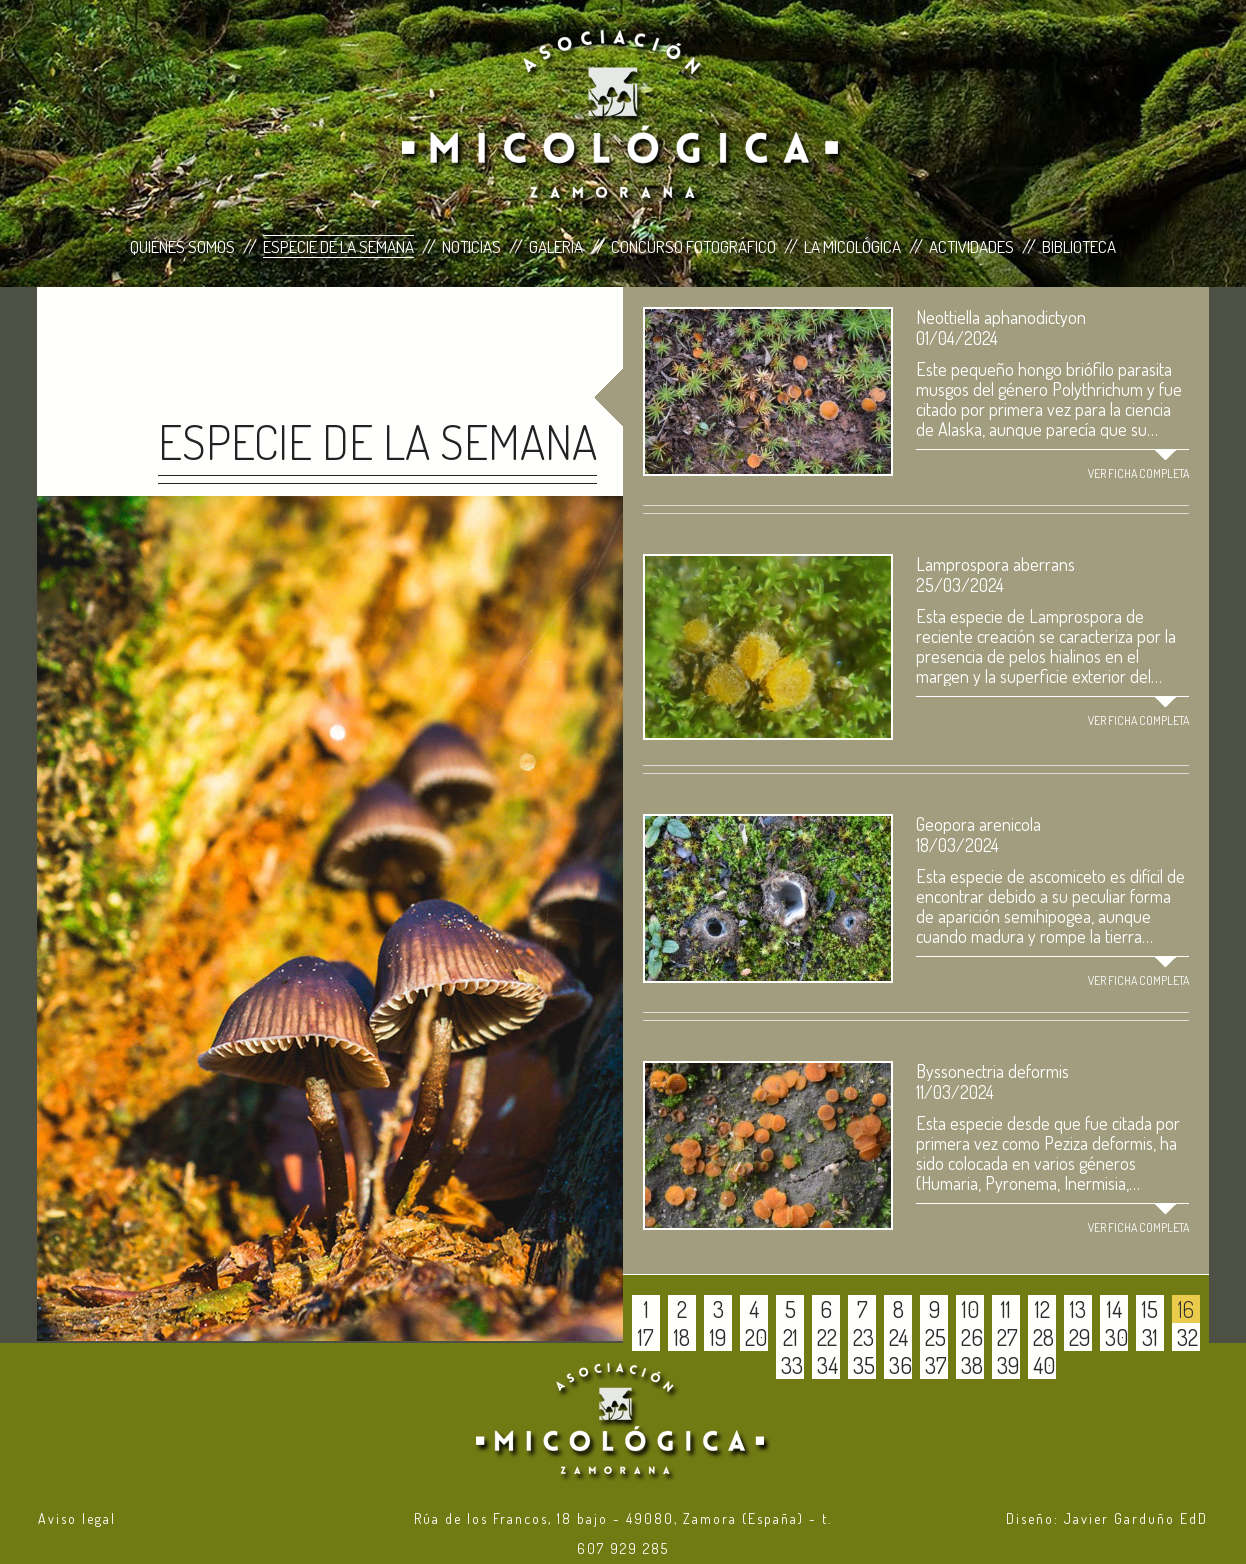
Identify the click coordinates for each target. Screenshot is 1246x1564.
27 (1007, 1337)
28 (1043, 1337)
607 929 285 (623, 1548)
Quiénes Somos (182, 246)
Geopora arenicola (978, 824)
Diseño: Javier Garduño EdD (1107, 1518)
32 (1187, 1337)
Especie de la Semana (338, 246)
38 (972, 1365)
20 (756, 1337)
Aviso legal (77, 1518)
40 (1044, 1365)
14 (1114, 1309)
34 (827, 1365)
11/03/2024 (955, 1092)
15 (1150, 1309)
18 (682, 1337)
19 (718, 1337)
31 (1150, 1337)
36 (900, 1365)
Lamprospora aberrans (995, 564)
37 (936, 1365)
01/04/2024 (957, 338)
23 (863, 1337)
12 (1042, 1309)
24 (898, 1337)
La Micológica (852, 246)
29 (1079, 1337)
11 (1006, 1309)
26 (972, 1337)
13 (1078, 1309)
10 (970, 1309)
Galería (556, 246)
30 (1116, 1337)
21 (790, 1337)
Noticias (471, 246)
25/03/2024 (960, 585)
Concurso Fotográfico (693, 246)
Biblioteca (1079, 246)
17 (646, 1337)
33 (792, 1365)
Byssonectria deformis (992, 1071)
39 (1008, 1365)
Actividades (971, 246)
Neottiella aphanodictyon (1001, 317)
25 (935, 1337)
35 (864, 1365)
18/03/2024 (957, 845)
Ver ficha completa (1138, 473)
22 (827, 1337)
